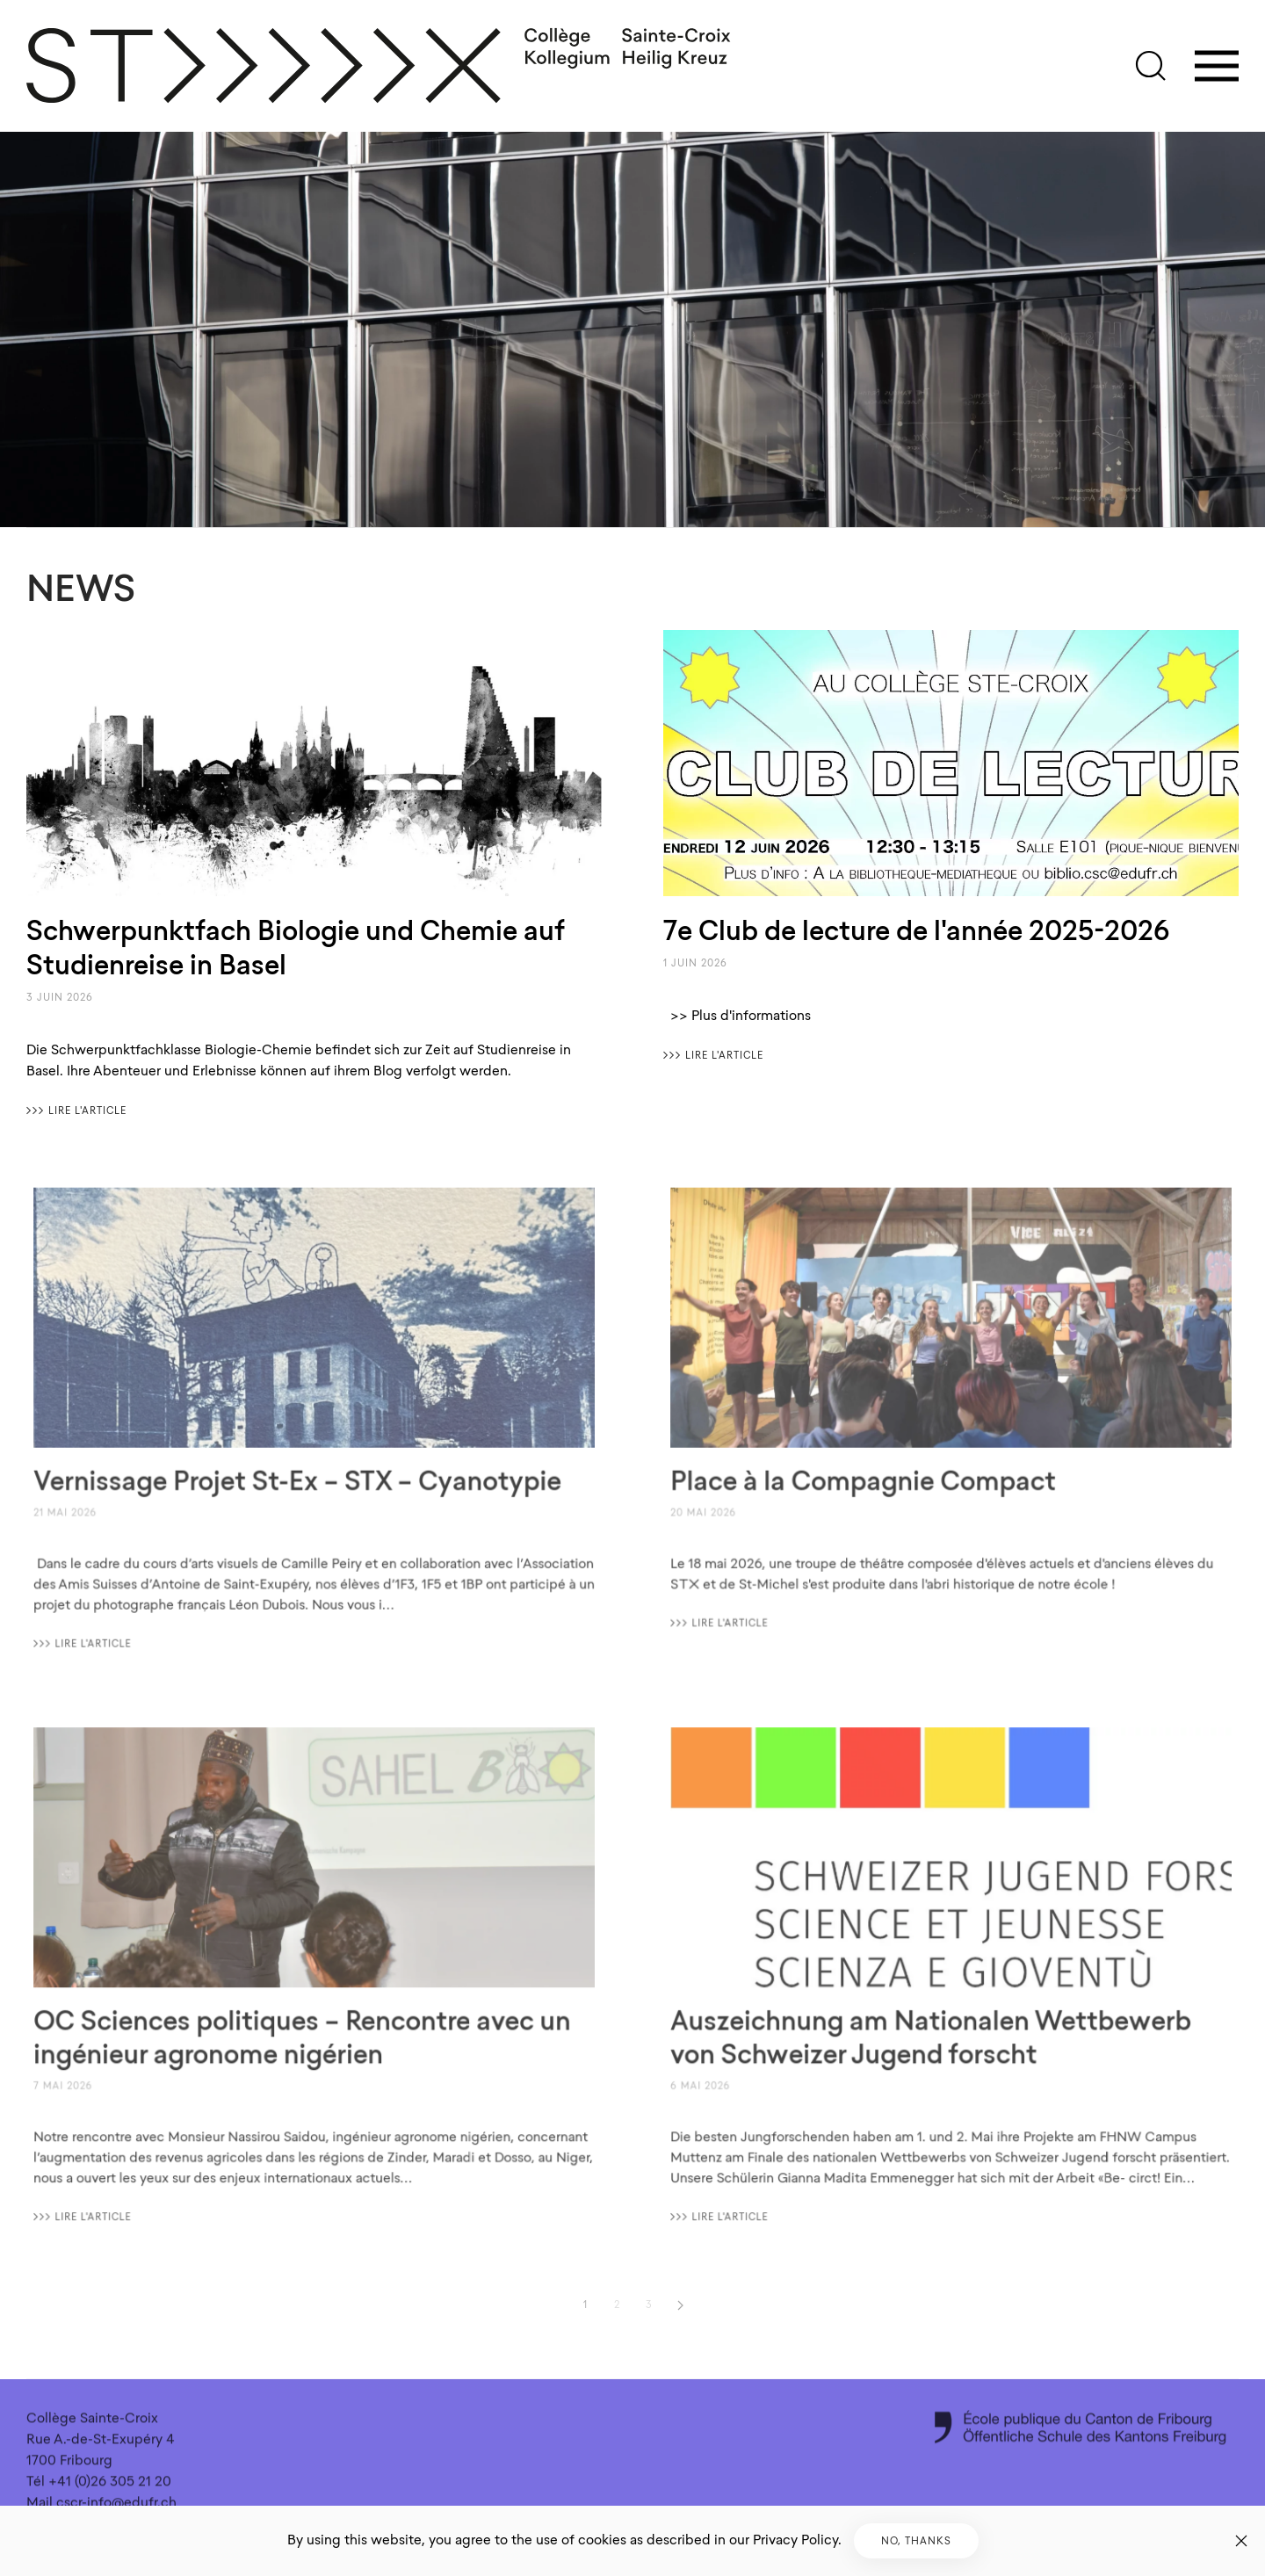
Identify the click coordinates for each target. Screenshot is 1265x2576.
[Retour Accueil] (379, 66)
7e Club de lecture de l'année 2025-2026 (916, 930)
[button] (1150, 66)
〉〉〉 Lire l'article (76, 1110)
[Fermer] (1241, 2541)
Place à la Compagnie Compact (869, 1477)
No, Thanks (916, 2541)
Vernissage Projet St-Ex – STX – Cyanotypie (298, 1477)
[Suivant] (680, 2305)
